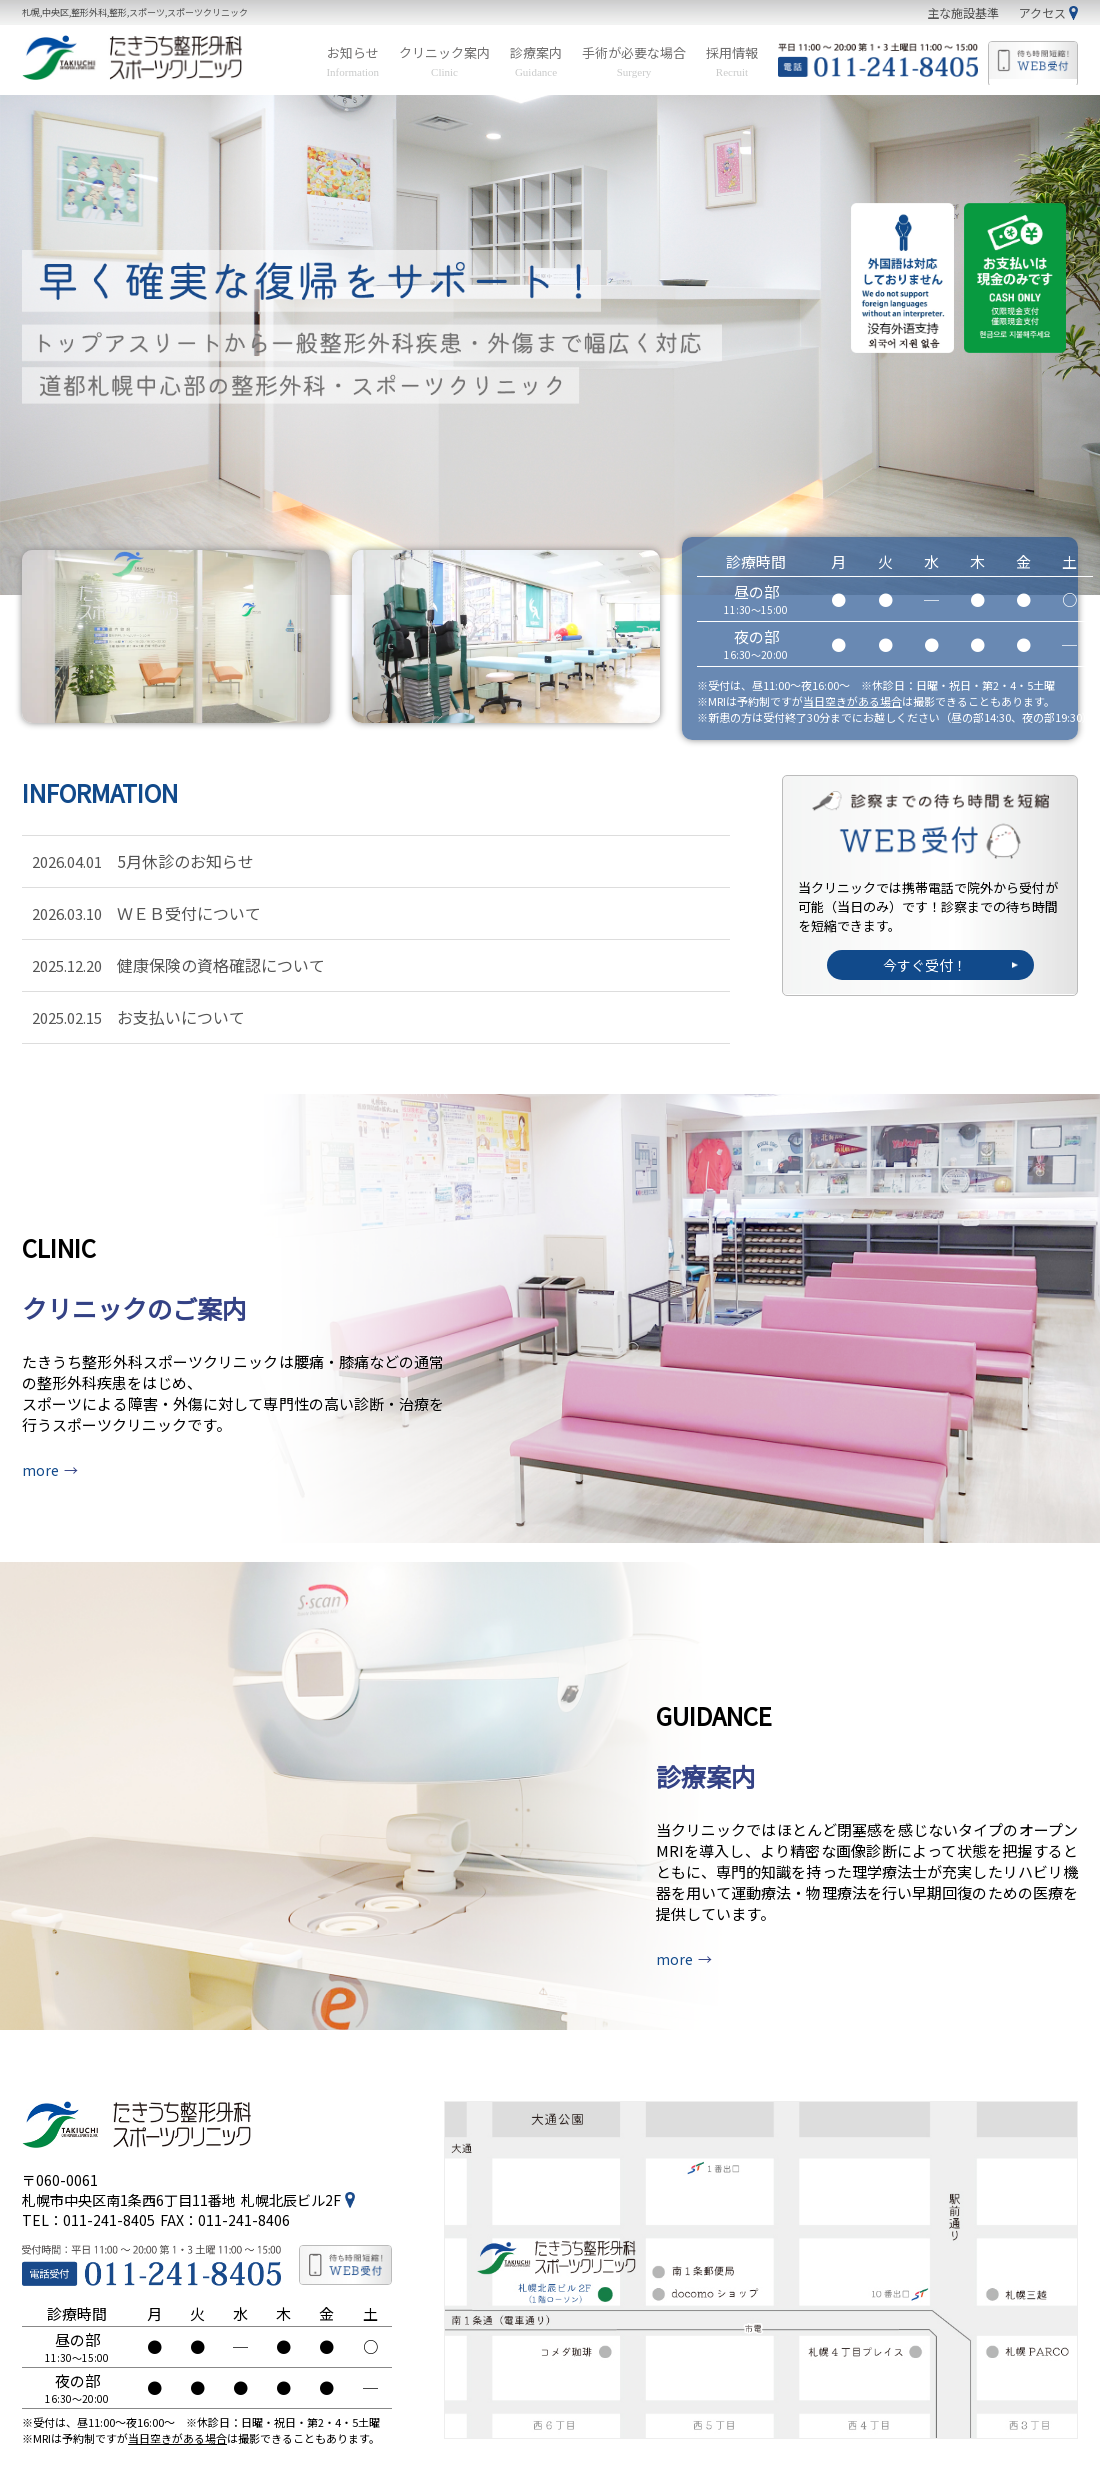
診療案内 (536, 61)
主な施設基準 (963, 12)
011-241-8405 (109, 2184)
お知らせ (352, 61)
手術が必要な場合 (634, 61)
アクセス (1042, 12)
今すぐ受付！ (924, 965)
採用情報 (732, 61)
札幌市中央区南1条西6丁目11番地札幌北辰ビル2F (181, 2164)
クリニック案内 (444, 61)
